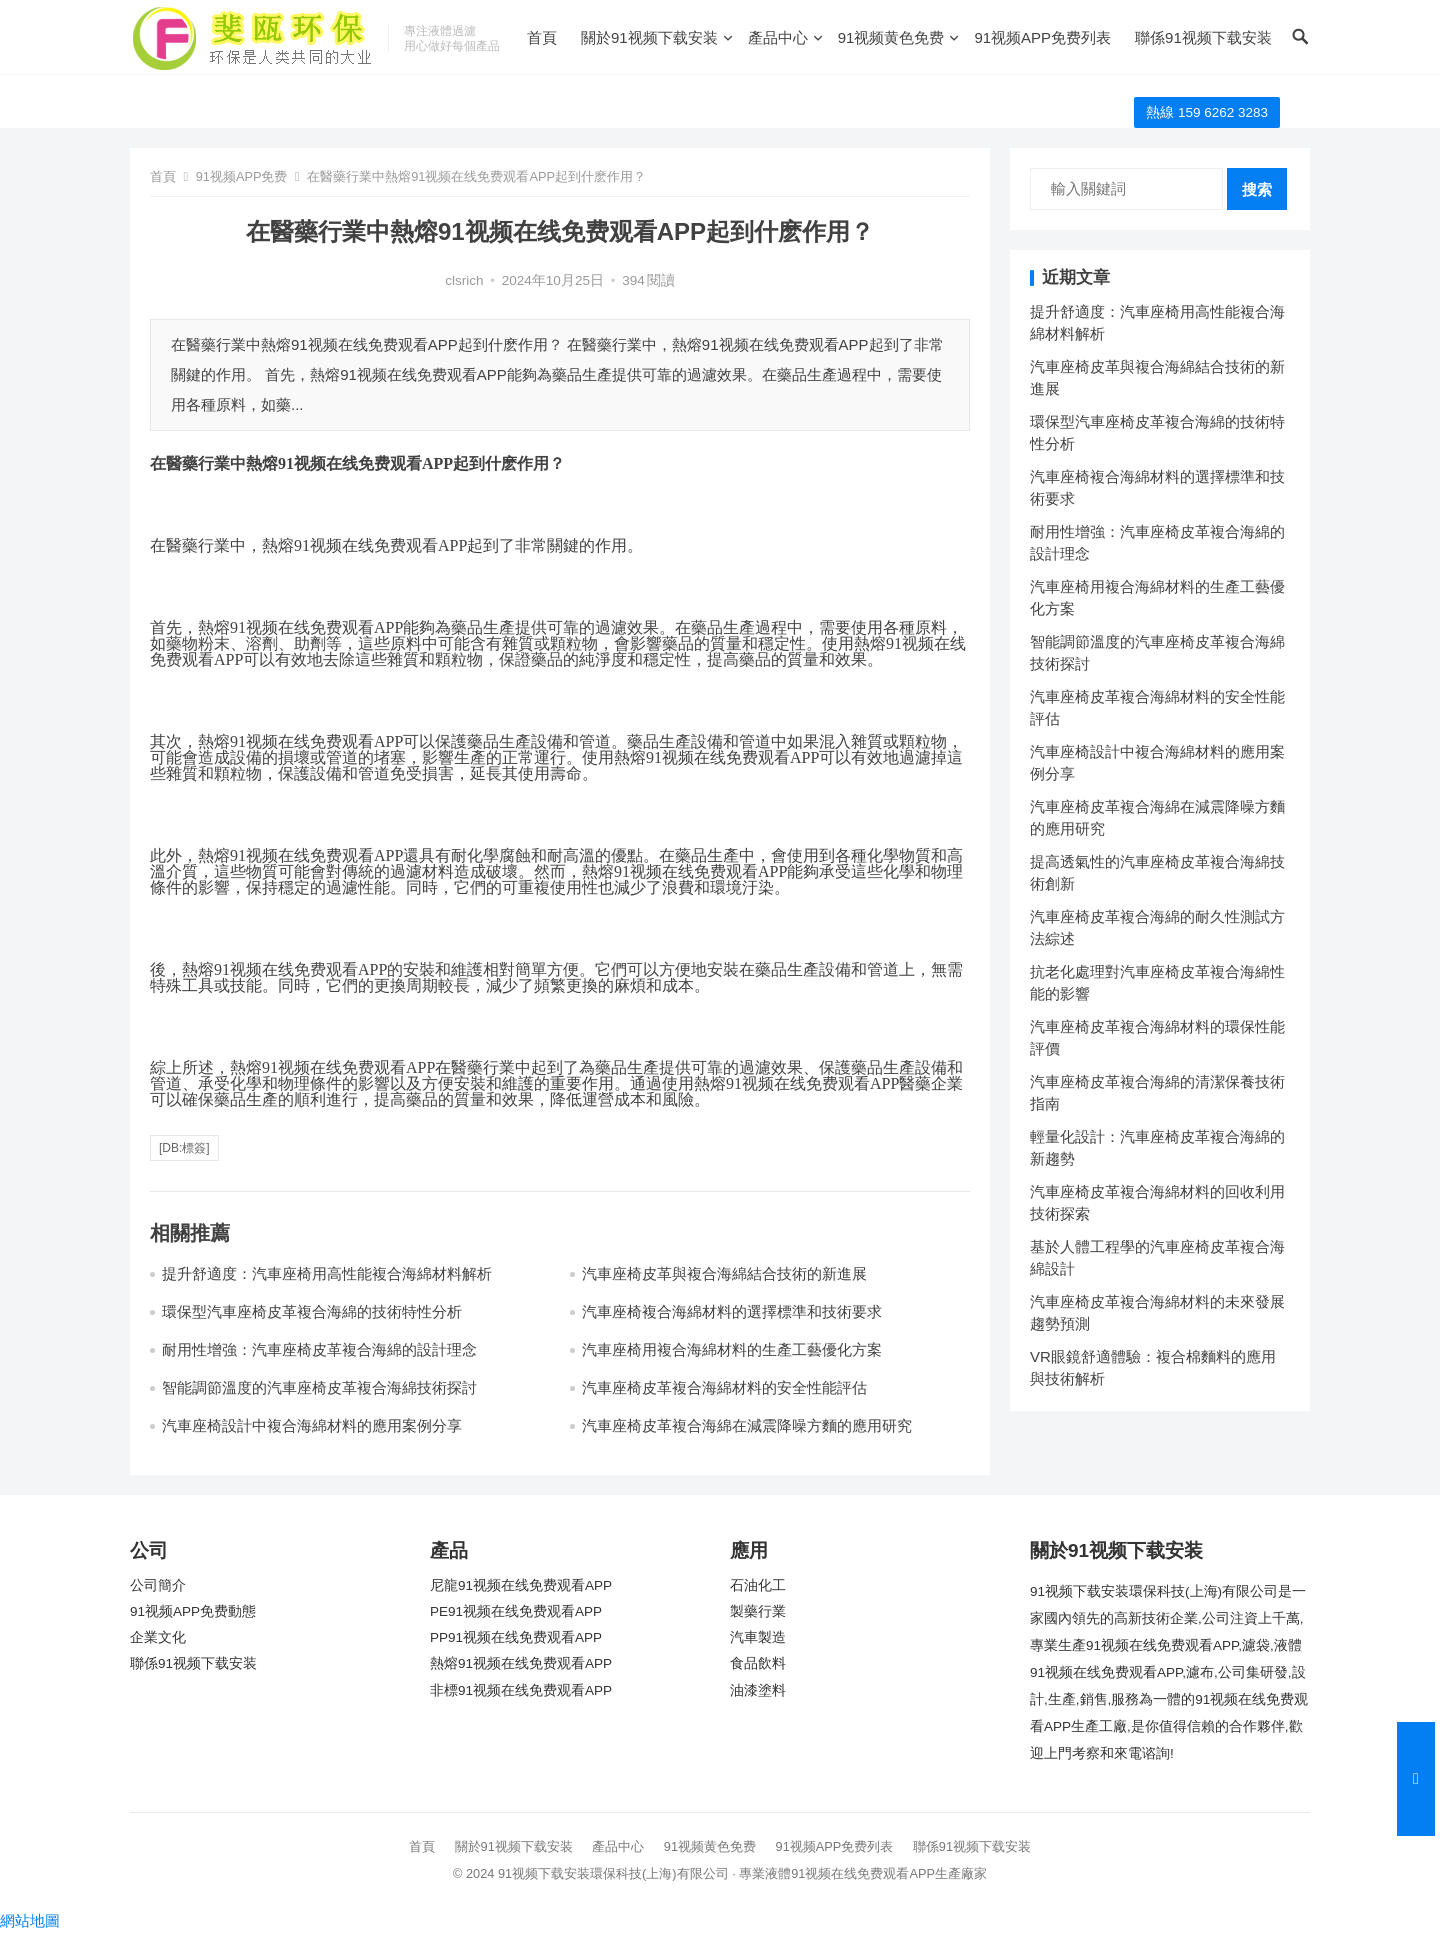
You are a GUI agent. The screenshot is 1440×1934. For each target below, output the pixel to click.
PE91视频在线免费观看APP (516, 1611)
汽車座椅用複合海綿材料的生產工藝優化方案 (732, 1349)
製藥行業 (758, 1611)
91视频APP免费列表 (1042, 37)
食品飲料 (758, 1663)
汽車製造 (758, 1637)
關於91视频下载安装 (649, 37)
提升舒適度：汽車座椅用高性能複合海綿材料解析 (327, 1273)
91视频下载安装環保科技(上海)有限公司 (613, 1873)
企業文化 (158, 1637)
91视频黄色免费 (891, 37)
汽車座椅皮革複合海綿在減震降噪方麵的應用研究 (747, 1425)
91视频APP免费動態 (193, 1611)
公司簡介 (158, 1585)
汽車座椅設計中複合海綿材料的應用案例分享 (312, 1425)
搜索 (1257, 189)
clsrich (464, 280)
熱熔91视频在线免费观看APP (521, 1663)
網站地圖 (30, 1920)
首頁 (542, 37)
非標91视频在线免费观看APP (521, 1690)
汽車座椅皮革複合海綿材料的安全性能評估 (724, 1387)
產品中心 (778, 37)
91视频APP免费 (242, 176)
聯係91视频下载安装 (1203, 37)
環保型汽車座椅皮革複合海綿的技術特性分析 (312, 1311)
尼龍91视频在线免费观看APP (521, 1585)
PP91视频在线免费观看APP (516, 1637)
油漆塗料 (758, 1690)
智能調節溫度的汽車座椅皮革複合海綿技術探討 (319, 1387)
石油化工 (758, 1585)
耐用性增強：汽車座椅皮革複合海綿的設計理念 (319, 1349)
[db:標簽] (184, 1148)
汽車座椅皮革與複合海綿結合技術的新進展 (724, 1273)
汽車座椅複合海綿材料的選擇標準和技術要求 (732, 1311)
